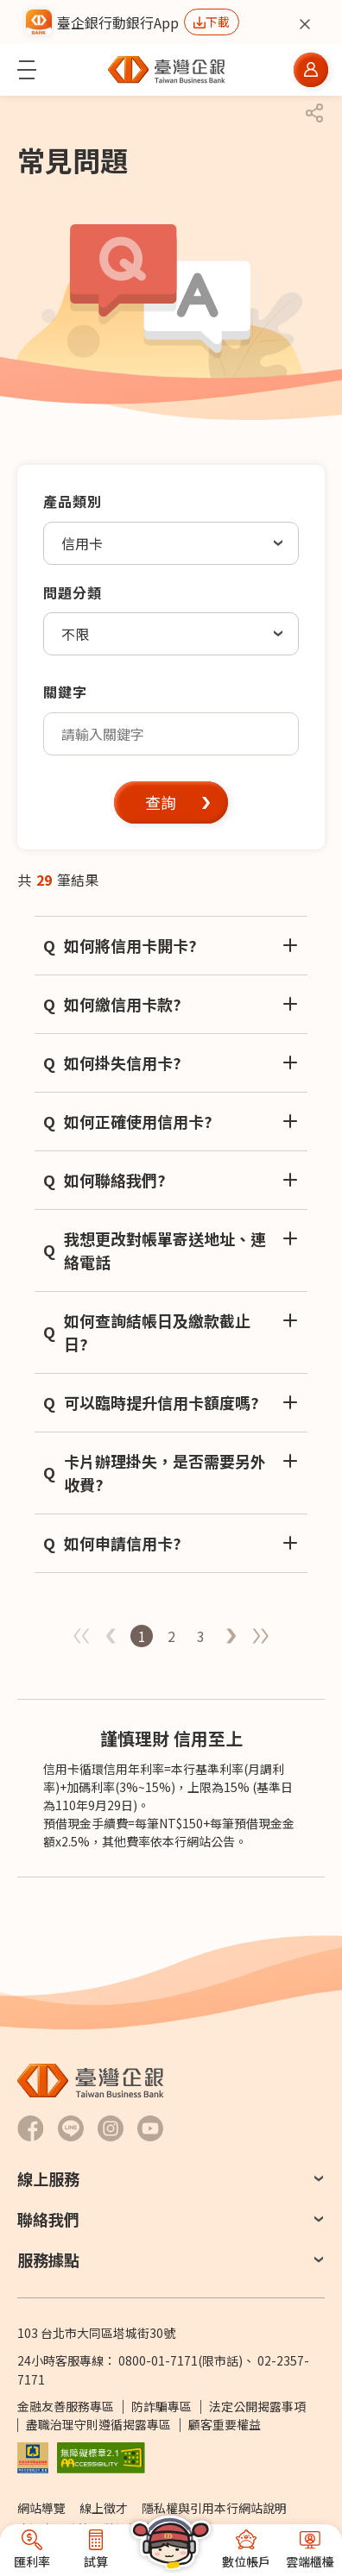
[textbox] (171, 733)
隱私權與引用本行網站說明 (214, 2507)
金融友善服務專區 (65, 2406)
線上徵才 (103, 2507)
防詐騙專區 (161, 2406)
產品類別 (72, 501)
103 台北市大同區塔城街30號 (96, 2332)
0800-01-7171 (158, 2360)
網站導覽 (41, 2507)
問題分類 (72, 592)
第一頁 (230, 1636)
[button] (27, 70)
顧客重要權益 (224, 2424)
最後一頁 (260, 1636)
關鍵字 (65, 691)
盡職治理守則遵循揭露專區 (98, 2424)
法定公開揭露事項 (257, 2406)
